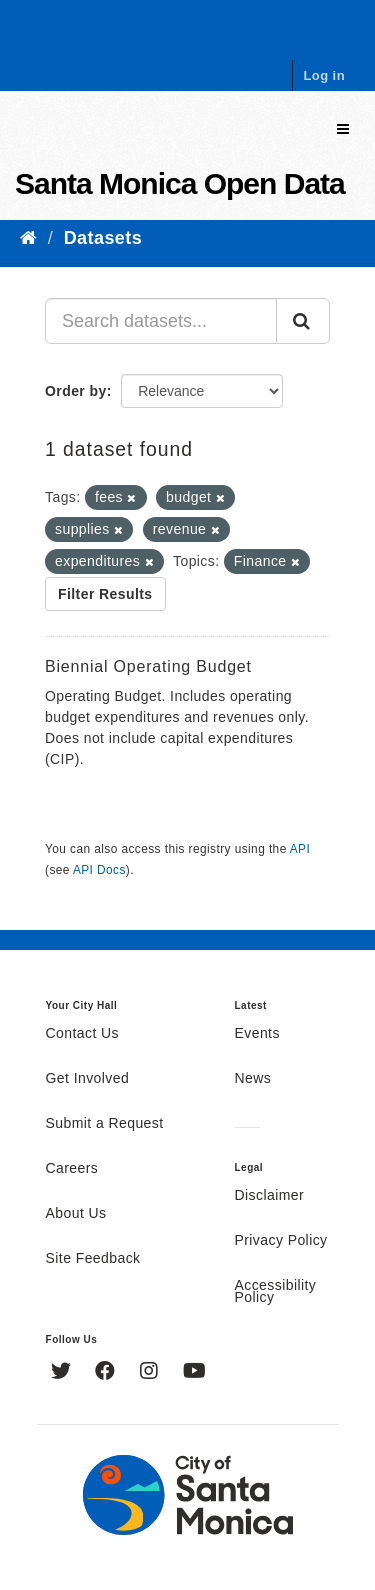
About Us (76, 1214)
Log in (324, 75)
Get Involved (88, 1079)
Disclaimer (270, 1196)
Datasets (103, 238)
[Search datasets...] (161, 321)
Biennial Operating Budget (148, 666)
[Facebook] (107, 1373)
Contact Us (82, 1034)
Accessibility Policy (276, 1292)
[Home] (28, 238)
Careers (72, 1169)
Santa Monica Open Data (180, 183)
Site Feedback (93, 1259)
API (300, 849)
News (253, 1079)
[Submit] (303, 321)
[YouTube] (194, 1373)
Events (257, 1034)
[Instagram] (151, 1373)
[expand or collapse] (343, 129)
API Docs (99, 870)
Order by (76, 391)
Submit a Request (105, 1124)
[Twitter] (63, 1373)
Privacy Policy (281, 1241)
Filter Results (105, 594)
